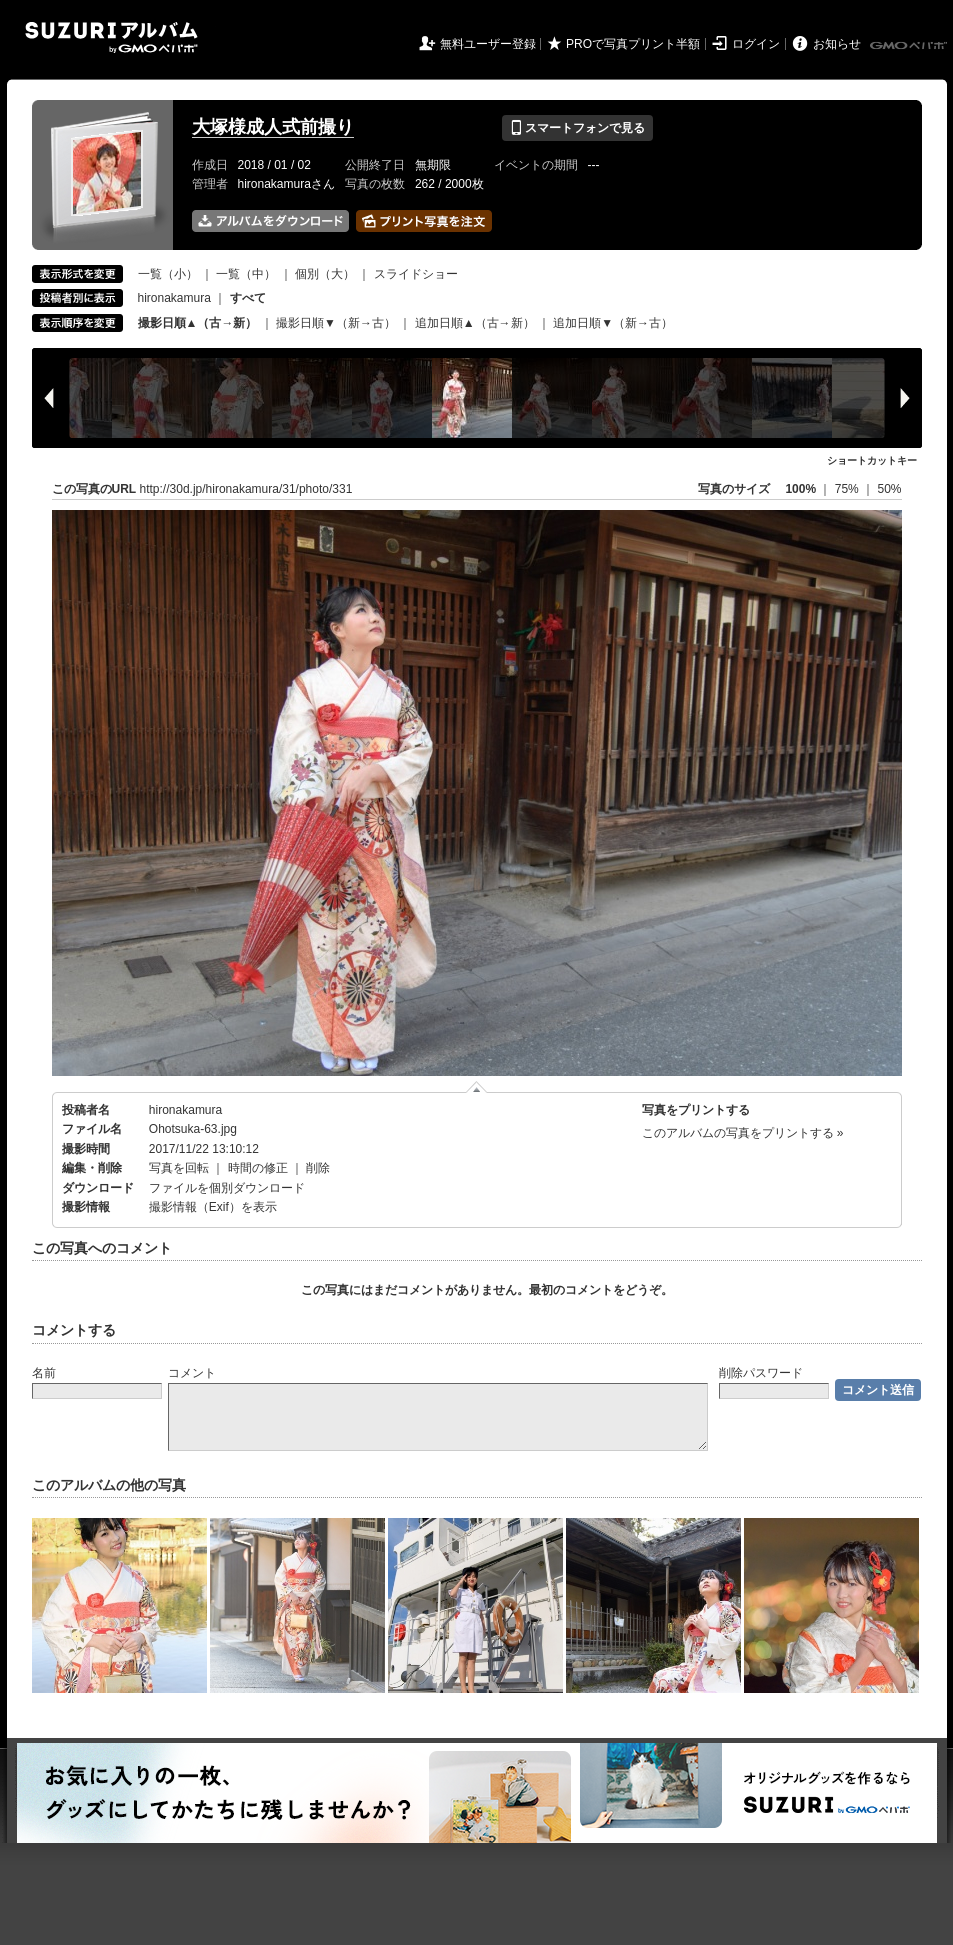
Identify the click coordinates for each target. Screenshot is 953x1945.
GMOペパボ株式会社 (910, 46)
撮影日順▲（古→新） (198, 323)
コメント (192, 1373)
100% (800, 489)
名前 (44, 1373)
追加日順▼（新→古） (613, 323)
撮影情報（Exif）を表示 (213, 1207)
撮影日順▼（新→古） (336, 323)
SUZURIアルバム (111, 37)
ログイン (756, 44)
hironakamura (174, 298)
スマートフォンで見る (577, 128)
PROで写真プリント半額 (633, 44)
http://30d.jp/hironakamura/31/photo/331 (246, 489)
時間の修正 (258, 1168)
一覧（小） (168, 274)
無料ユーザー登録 (488, 44)
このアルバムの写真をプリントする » (743, 1133)
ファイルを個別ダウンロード (227, 1188)
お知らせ (837, 44)
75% (848, 489)
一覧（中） (246, 274)
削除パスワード (761, 1373)
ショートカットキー (872, 460)
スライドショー (416, 274)
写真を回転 (179, 1168)
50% (889, 489)
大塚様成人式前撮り (273, 127)
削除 (318, 1168)
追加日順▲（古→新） (475, 323)
